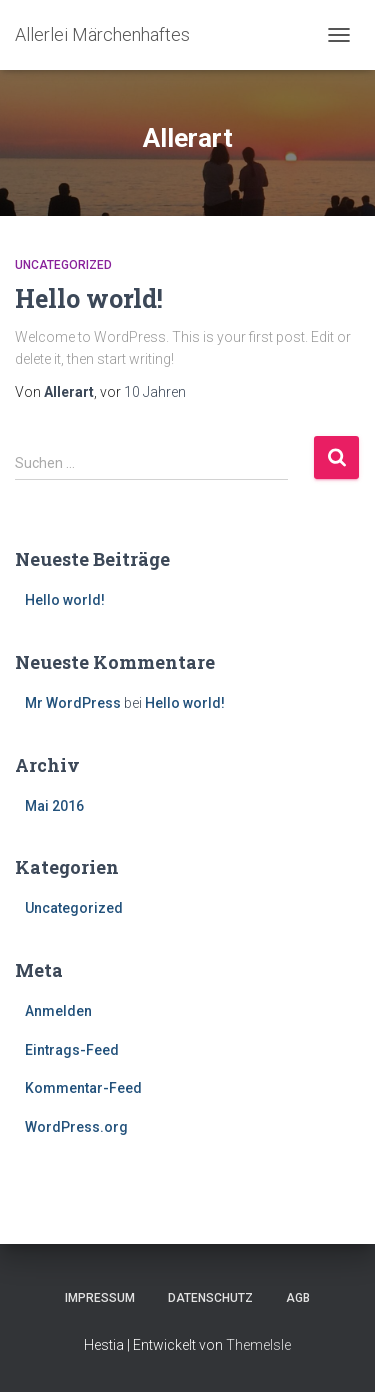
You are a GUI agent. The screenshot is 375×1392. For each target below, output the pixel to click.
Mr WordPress (73, 703)
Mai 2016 (54, 806)
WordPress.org (76, 1127)
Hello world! (89, 298)
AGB (298, 1298)
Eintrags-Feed (72, 1050)
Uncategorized (63, 265)
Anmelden (58, 1011)
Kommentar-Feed (83, 1088)
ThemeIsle (258, 1345)
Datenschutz (210, 1298)
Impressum (100, 1298)
